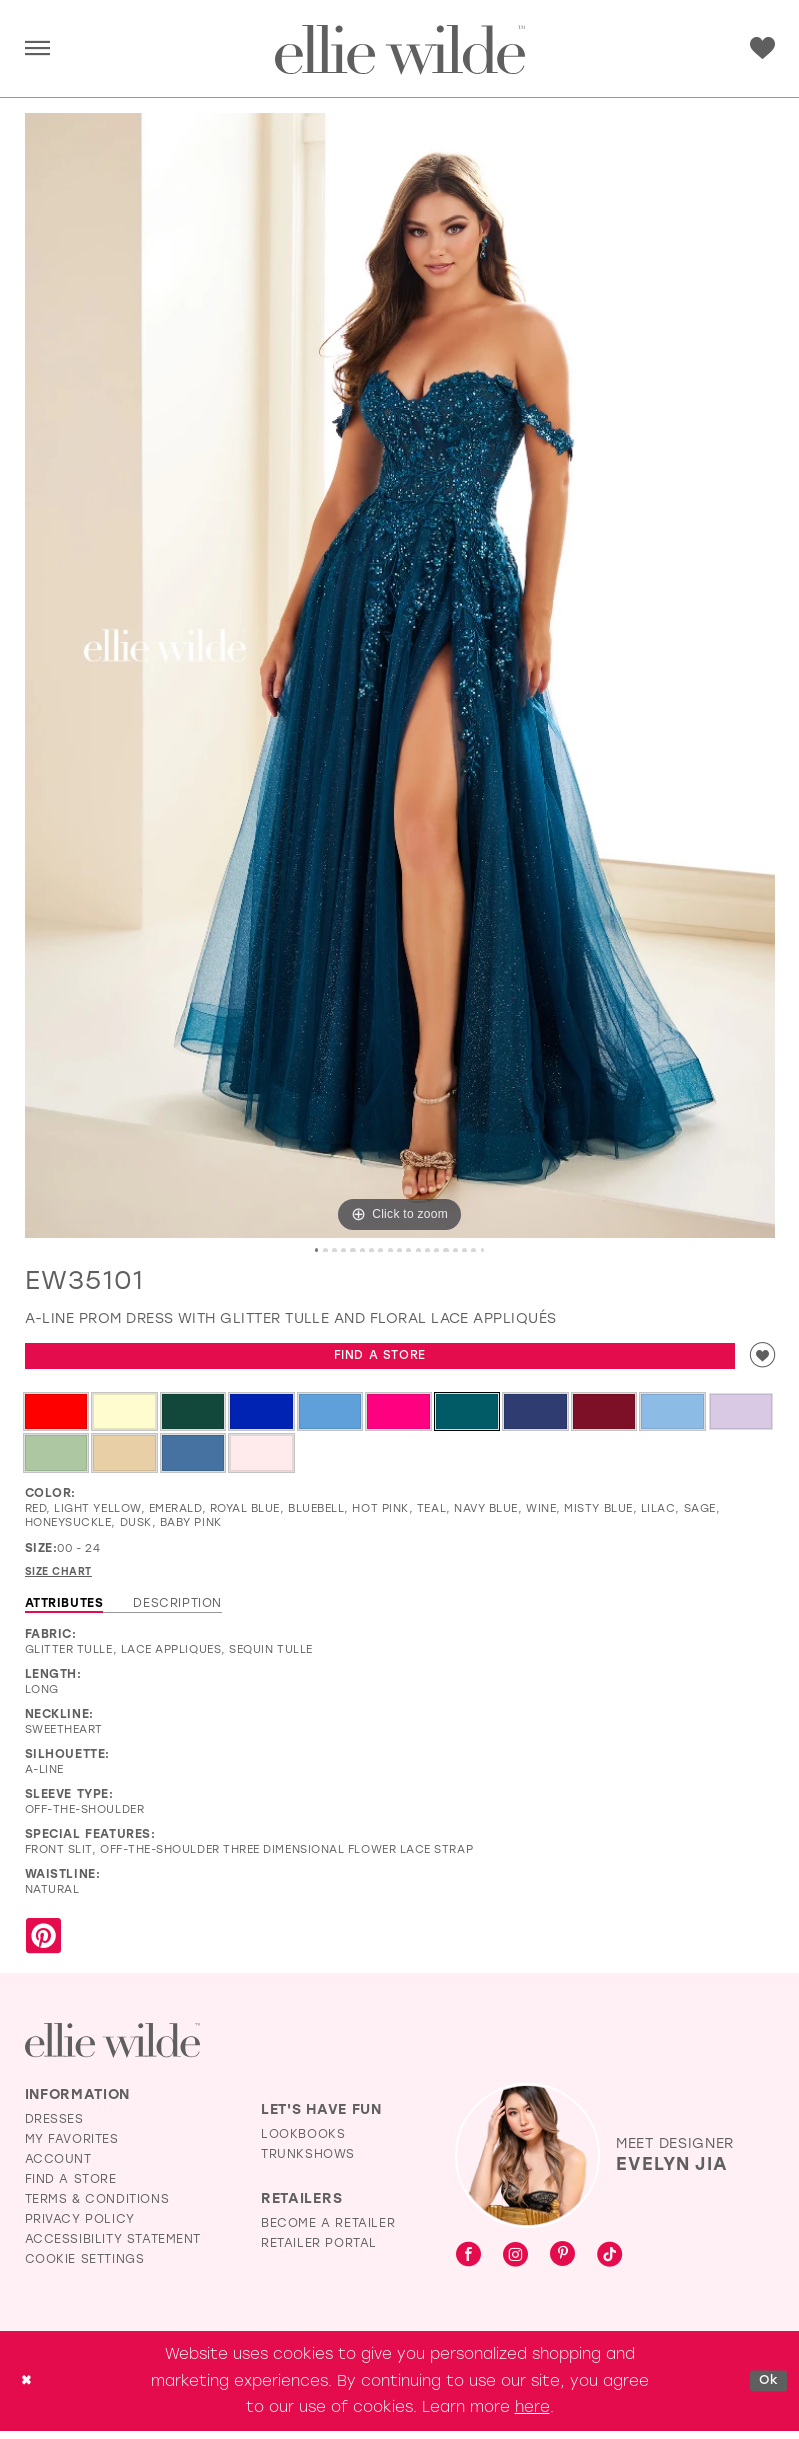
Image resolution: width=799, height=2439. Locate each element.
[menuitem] (37, 49)
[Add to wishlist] (760, 1360)
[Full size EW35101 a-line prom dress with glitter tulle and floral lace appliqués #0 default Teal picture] (400, 675)
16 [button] (465, 1251)
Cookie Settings (85, 2267)
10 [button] (400, 1251)
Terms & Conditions (97, 2207)
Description (177, 1611)
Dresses (54, 2127)
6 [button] (356, 1251)
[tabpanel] (400, 675)
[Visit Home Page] (400, 50)
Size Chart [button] (64, 1579)
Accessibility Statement (113, 2247)
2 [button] (312, 1251)
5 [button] (345, 1251)
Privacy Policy (80, 2227)
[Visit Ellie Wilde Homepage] (112, 2048)
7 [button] (367, 1251)
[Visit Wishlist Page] (762, 48)
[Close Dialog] (29, 2388)
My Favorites (72, 2147)
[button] (37, 49)
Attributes (64, 1611)
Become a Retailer (328, 2231)
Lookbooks (303, 2142)
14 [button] (443, 1251)
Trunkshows (308, 2162)
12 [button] (421, 1251)
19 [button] (497, 1251)
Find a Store (377, 1359)
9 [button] (389, 1251)
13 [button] (432, 1251)
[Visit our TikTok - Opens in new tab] (609, 2263)
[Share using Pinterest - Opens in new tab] (43, 1945)
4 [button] (334, 1251)
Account (58, 2167)
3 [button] (323, 1251)
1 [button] (302, 1251)
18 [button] (487, 1251)
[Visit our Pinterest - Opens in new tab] (562, 2263)
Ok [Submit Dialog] (766, 2388)
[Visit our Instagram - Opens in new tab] (515, 2263)
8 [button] (378, 1251)
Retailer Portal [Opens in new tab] (319, 2251)
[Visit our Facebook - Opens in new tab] (468, 2263)
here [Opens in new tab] (532, 2415)
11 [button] (410, 1251)
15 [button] (454, 1251)
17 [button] (476, 1251)
